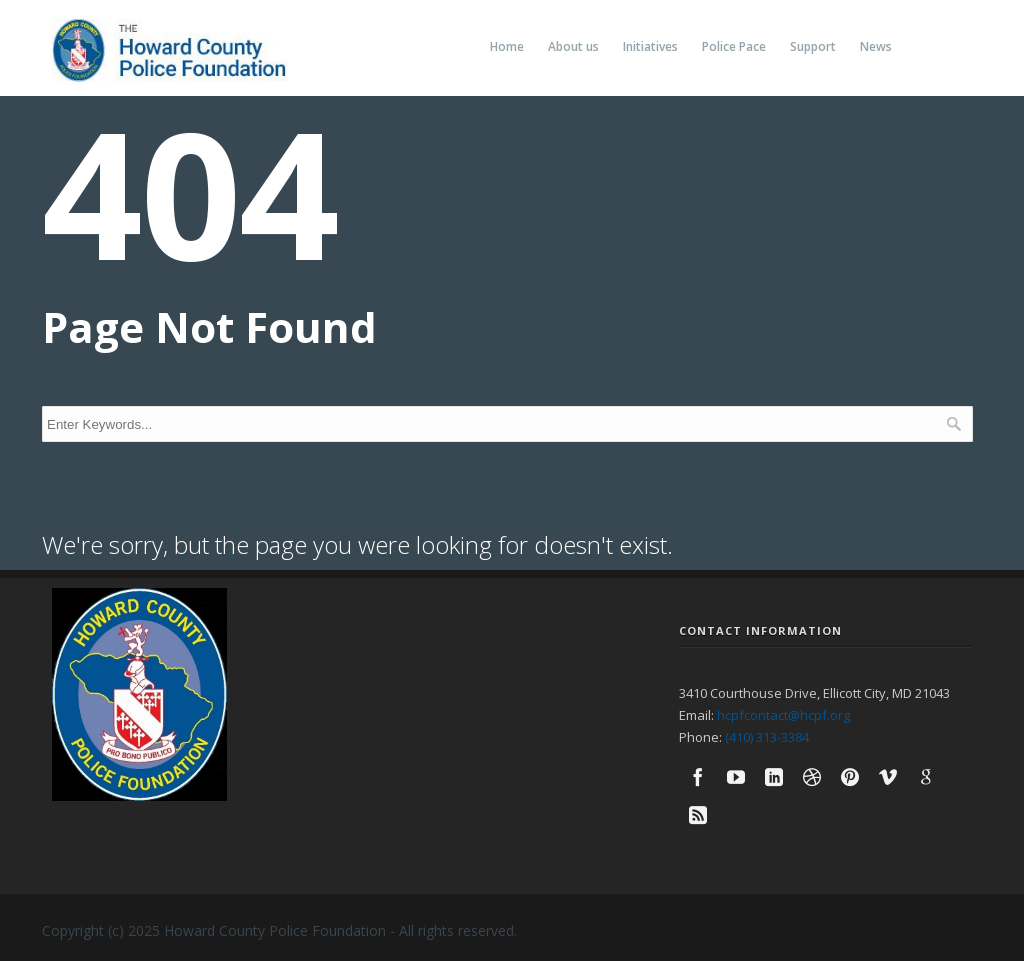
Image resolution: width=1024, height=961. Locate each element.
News (876, 46)
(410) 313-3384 (767, 737)
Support (813, 46)
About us (573, 46)
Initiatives (650, 46)
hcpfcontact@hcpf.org (783, 715)
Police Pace (734, 46)
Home (507, 46)
